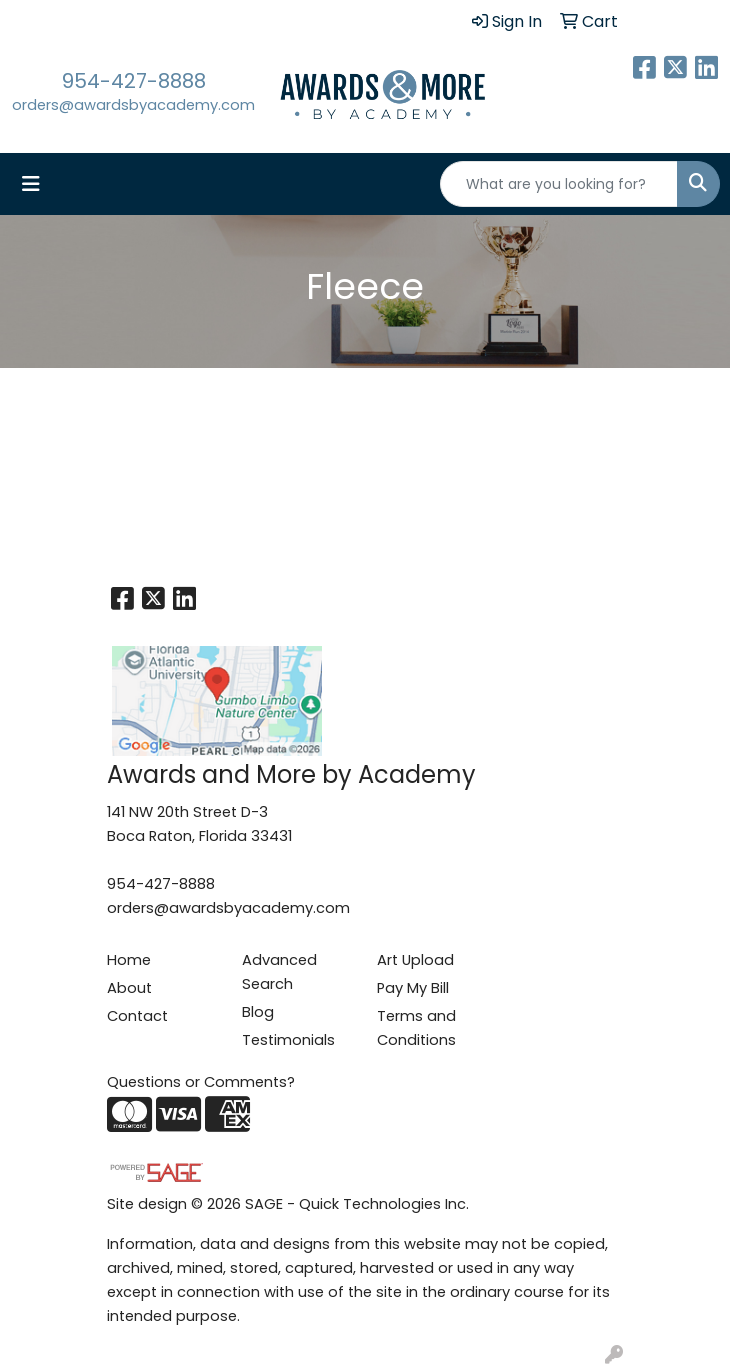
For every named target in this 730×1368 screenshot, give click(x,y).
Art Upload (415, 960)
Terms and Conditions (416, 1028)
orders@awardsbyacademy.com (133, 105)
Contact (137, 1016)
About (129, 988)
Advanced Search (279, 972)
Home (129, 960)
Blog (258, 1012)
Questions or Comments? (201, 1082)
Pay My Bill (413, 988)
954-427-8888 (134, 81)
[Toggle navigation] (31, 184)
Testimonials (288, 1040)
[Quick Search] (559, 184)
